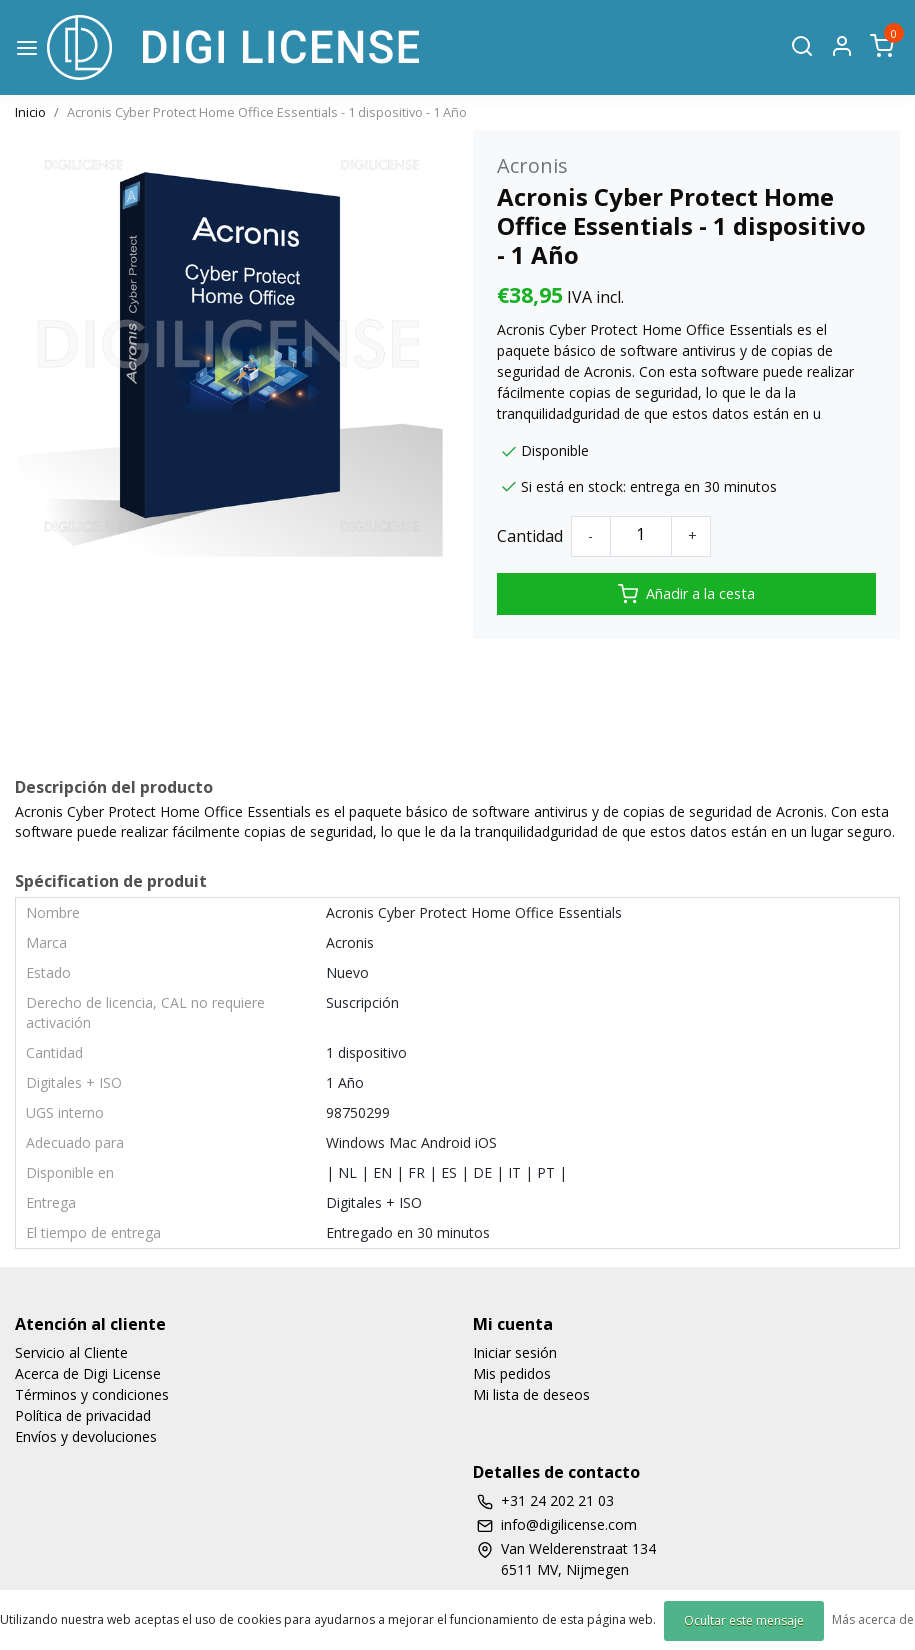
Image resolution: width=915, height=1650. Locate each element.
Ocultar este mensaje (744, 1620)
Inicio (30, 112)
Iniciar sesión (515, 1352)
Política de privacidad (83, 1415)
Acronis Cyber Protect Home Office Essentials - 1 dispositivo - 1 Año (267, 112)
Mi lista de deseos (531, 1394)
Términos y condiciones (92, 1394)
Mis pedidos (512, 1373)
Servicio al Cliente (71, 1352)
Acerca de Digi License (88, 1373)
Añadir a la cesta (686, 594)
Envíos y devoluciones (86, 1436)
